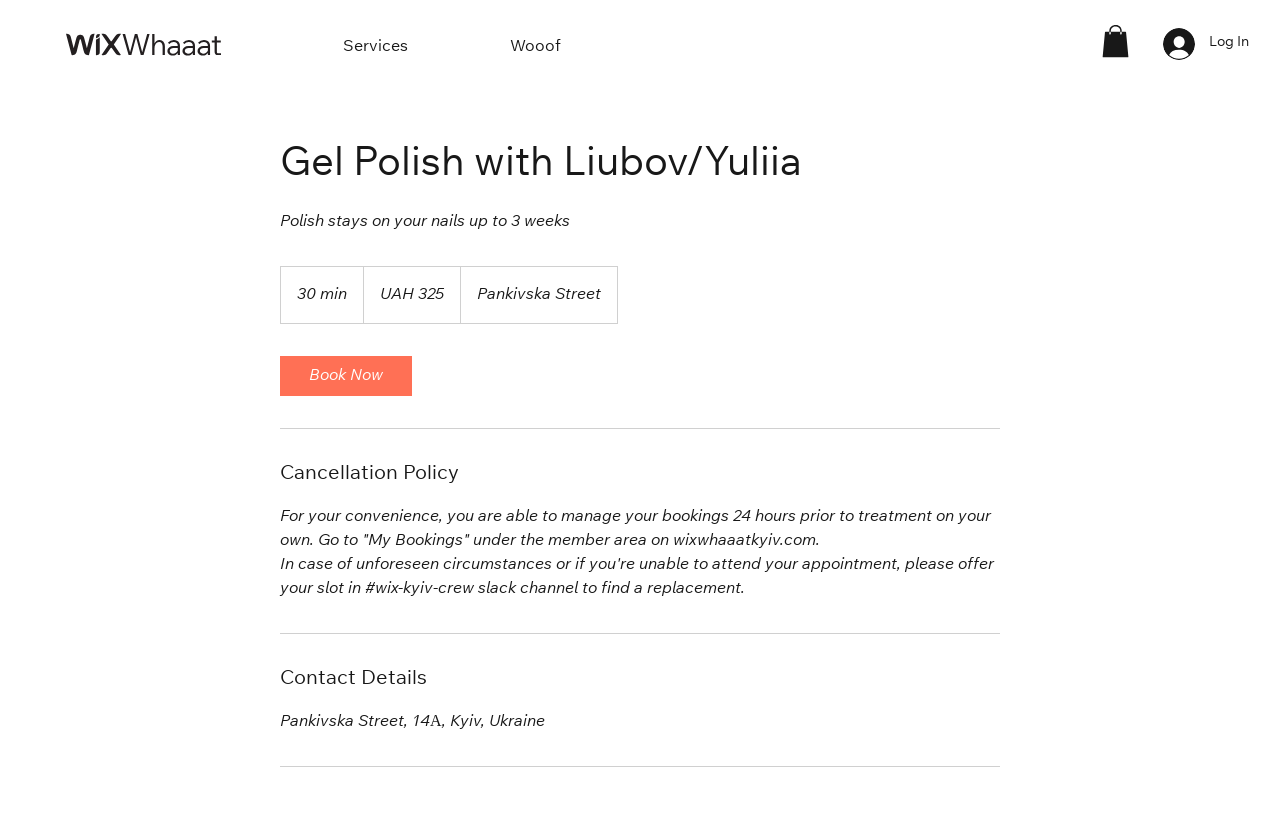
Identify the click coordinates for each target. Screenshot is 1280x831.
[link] (346, 376)
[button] (1115, 41)
